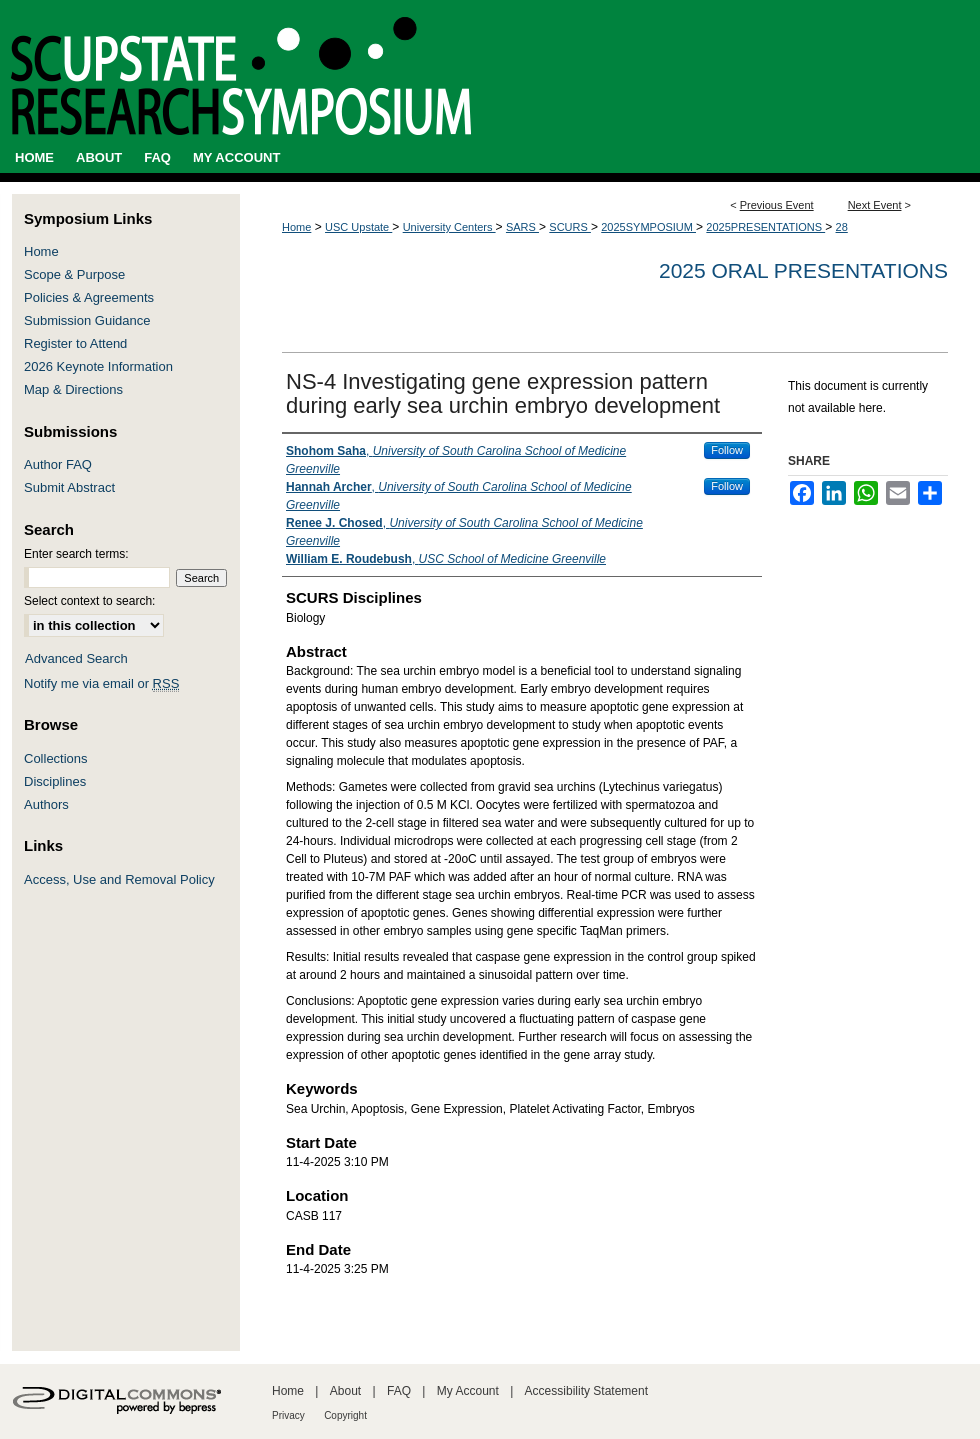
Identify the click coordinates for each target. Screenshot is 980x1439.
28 (842, 227)
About (345, 1391)
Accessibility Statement (586, 1391)
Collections (56, 758)
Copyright (345, 1415)
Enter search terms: (76, 554)
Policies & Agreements (89, 297)
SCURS (570, 227)
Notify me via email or (101, 683)
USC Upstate (358, 227)
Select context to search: (89, 601)
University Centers (449, 227)
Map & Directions (73, 389)
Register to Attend (75, 343)
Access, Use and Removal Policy (119, 879)
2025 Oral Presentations (803, 270)
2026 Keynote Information (98, 366)
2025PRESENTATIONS (765, 227)
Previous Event (777, 205)
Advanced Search (76, 658)
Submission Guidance (87, 320)
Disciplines (55, 781)
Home (296, 227)
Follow (727, 450)
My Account (468, 1391)
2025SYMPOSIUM (648, 227)
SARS (522, 227)
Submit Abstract (69, 487)
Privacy (288, 1415)
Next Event (875, 205)
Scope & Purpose (74, 274)
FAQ (399, 1391)
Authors (46, 804)
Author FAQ (58, 464)
